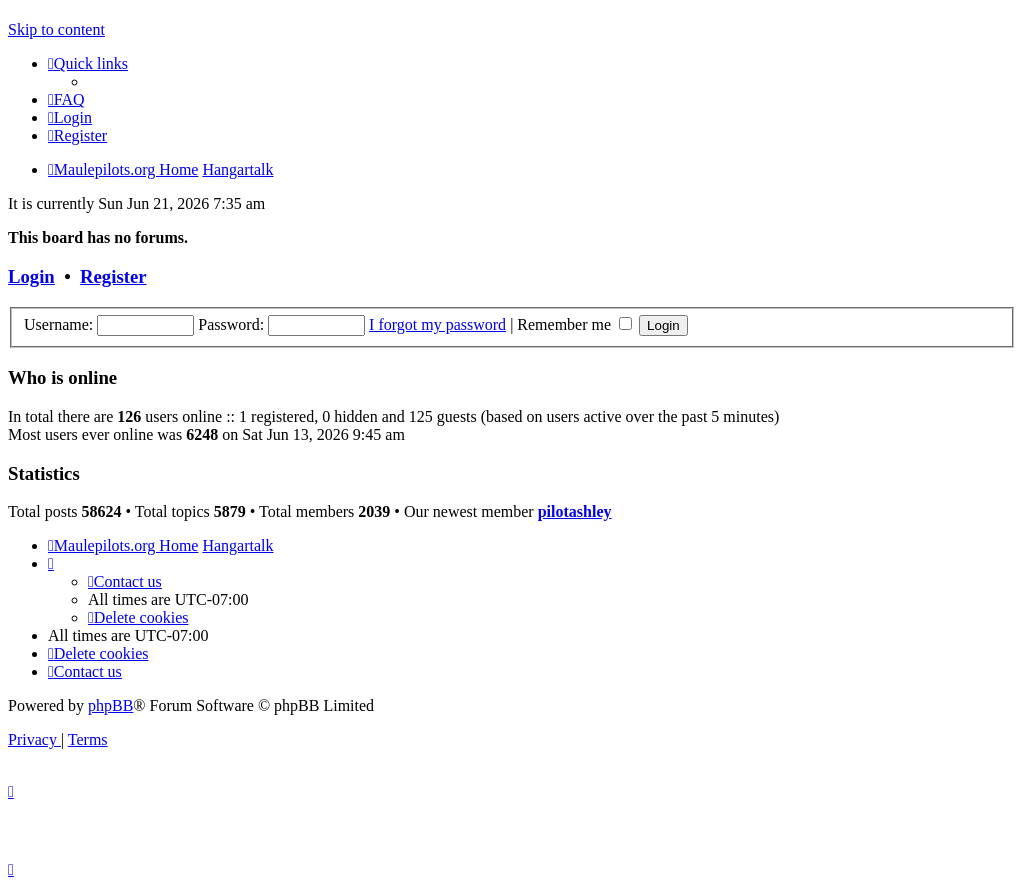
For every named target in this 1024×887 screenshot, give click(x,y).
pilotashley (575, 511)
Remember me (574, 324)
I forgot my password (437, 324)
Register (113, 276)
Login (31, 276)
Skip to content (56, 29)
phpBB (110, 705)
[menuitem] (66, 99)
